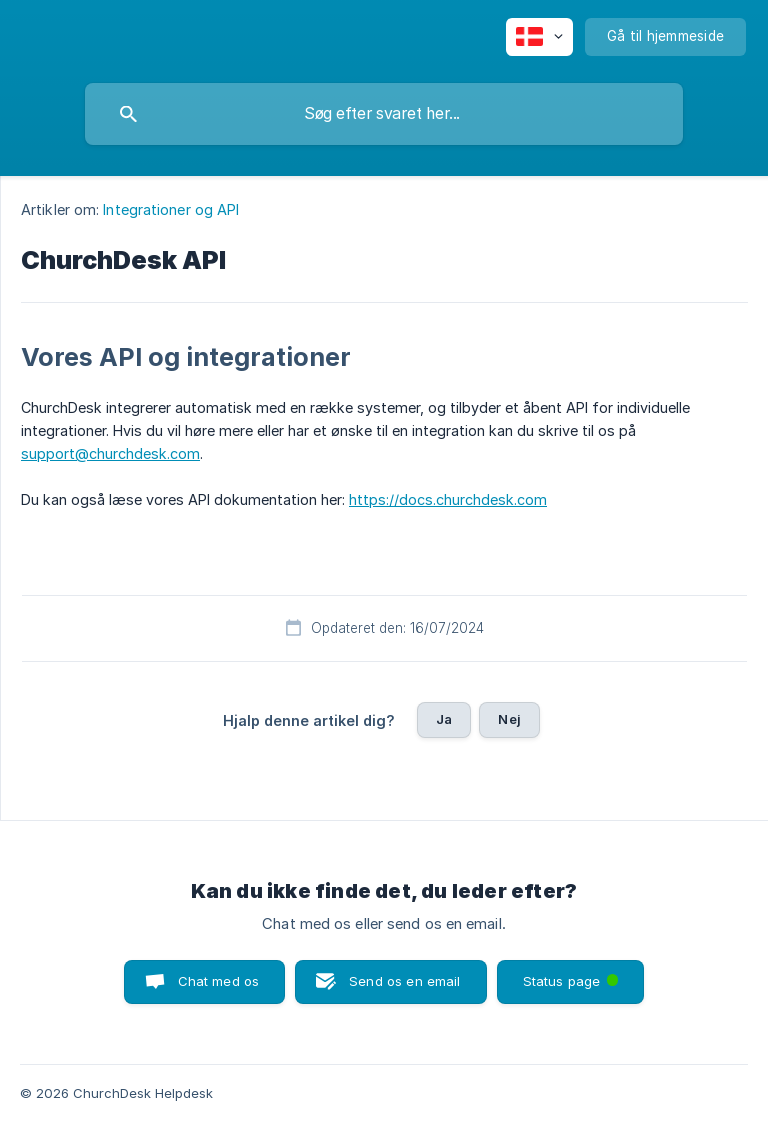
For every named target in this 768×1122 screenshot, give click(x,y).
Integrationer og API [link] (171, 209)
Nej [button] (509, 719)
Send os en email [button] (404, 981)
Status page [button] (573, 974)
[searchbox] (384, 114)
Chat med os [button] (219, 981)
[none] (539, 37)
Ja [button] (444, 719)
